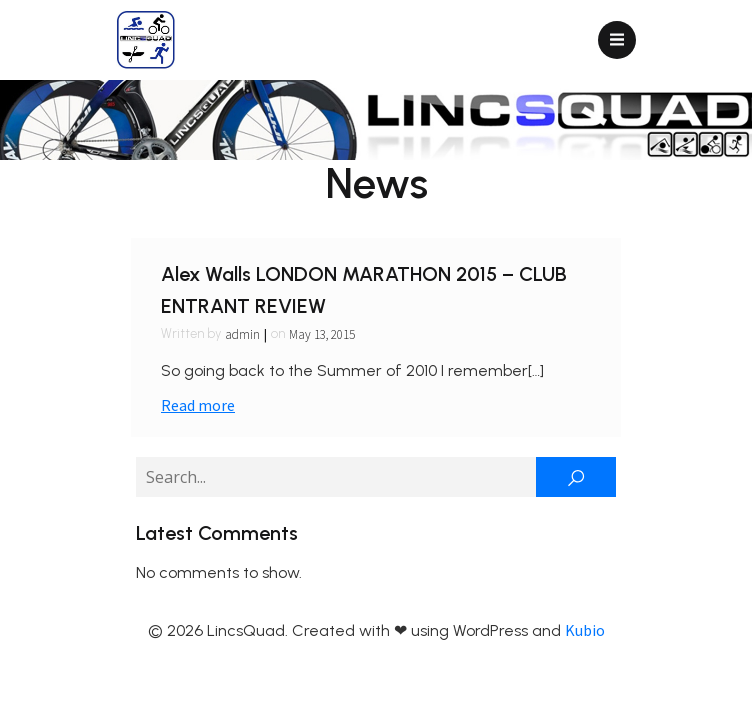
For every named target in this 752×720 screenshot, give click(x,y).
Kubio (585, 630)
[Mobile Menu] (617, 40)
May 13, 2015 (322, 334)
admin (242, 334)
